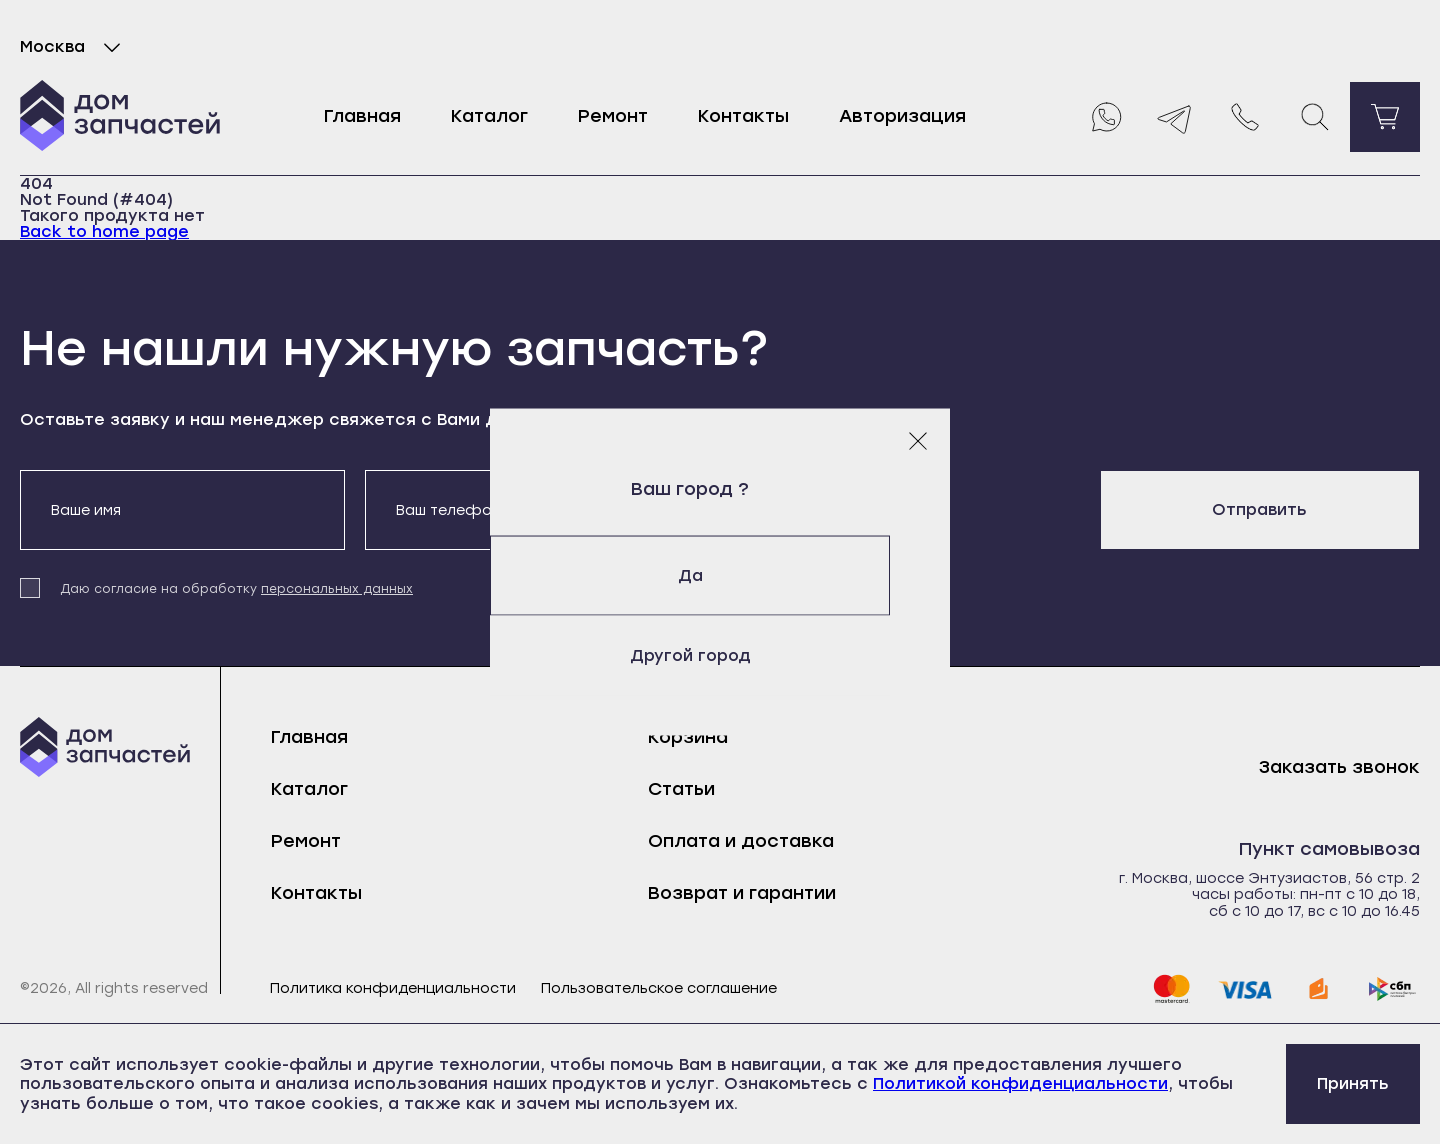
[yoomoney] (1319, 989)
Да (720, 575)
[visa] (1245, 989)
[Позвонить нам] (1245, 117)
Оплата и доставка (741, 841)
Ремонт (613, 116)
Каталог (489, 116)
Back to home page (104, 231)
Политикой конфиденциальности (1020, 1083)
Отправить (1259, 509)
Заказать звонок (1339, 767)
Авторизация (902, 116)
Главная (362, 116)
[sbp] (1393, 989)
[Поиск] (1315, 117)
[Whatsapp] (1105, 117)
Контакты (743, 116)
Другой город (720, 655)
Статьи (681, 789)
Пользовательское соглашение (659, 989)
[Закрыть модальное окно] (918, 441)
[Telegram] (1175, 117)
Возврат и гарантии (742, 893)
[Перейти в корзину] (1385, 117)
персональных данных (337, 589)
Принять (1353, 1083)
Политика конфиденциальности (393, 989)
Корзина (688, 737)
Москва (74, 47)
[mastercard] (1171, 989)
